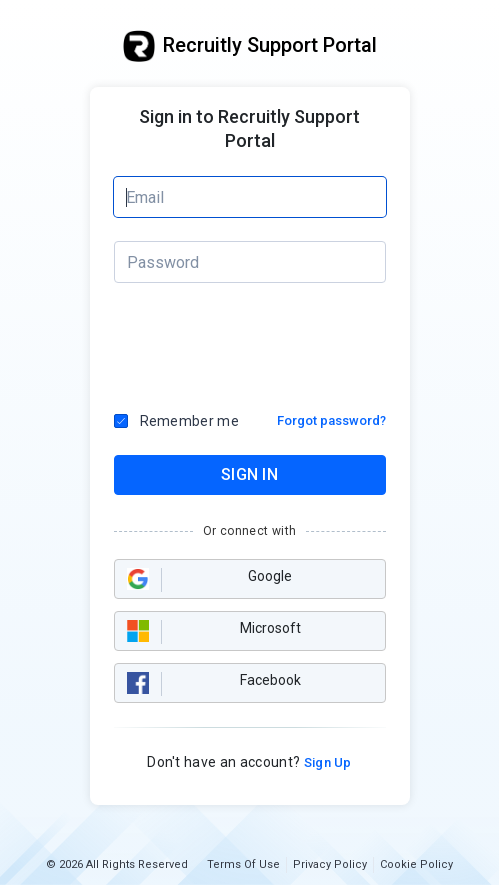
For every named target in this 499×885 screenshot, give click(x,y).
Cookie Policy (416, 864)
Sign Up (326, 762)
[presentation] (251, 342)
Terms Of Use (243, 864)
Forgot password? (331, 420)
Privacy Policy (330, 864)
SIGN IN (249, 474)
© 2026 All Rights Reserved (117, 864)
